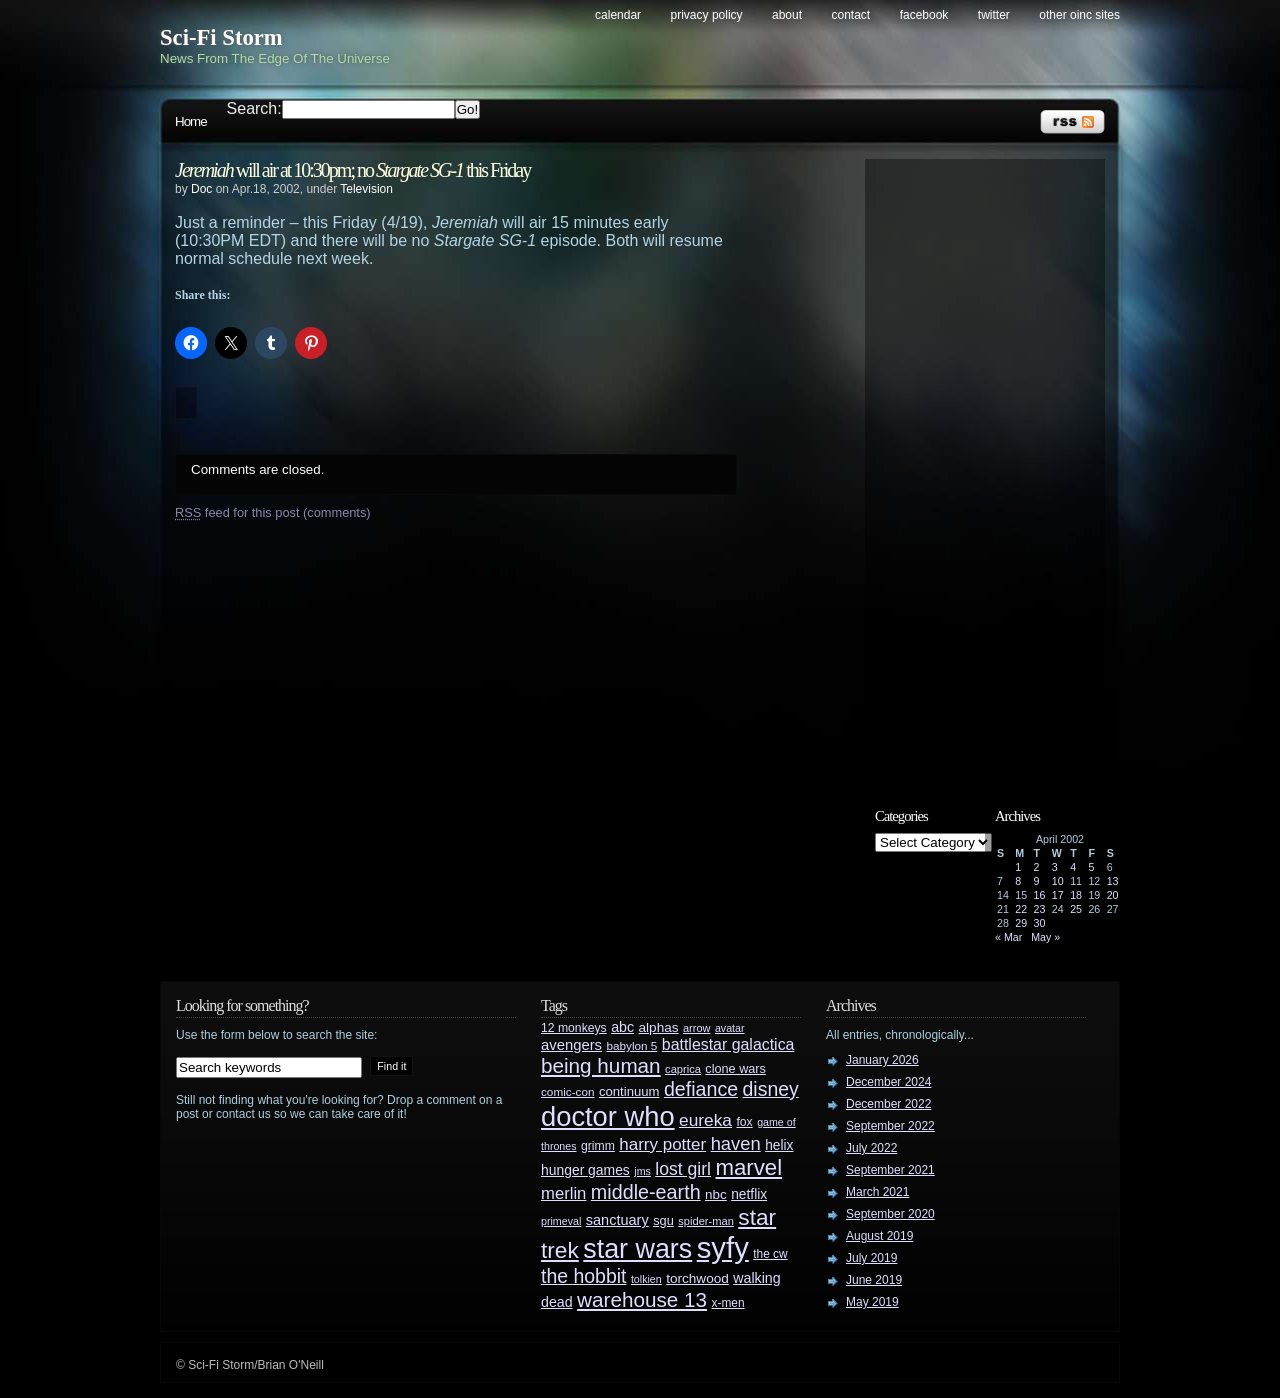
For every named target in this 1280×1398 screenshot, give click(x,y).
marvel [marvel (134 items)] (748, 1167)
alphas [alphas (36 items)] (659, 1027)
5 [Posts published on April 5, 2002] (1091, 867)
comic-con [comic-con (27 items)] (567, 1091)
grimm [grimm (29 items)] (598, 1146)
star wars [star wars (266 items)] (637, 1249)
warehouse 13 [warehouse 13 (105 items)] (642, 1299)
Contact (851, 15)
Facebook (924, 15)
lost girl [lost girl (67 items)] (683, 1169)
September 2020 (890, 1214)
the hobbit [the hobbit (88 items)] (583, 1276)
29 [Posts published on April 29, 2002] (1021, 923)
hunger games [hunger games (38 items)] (585, 1170)
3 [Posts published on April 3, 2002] (1055, 867)
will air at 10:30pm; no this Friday (352, 170)
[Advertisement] (995, 467)
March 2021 (877, 1192)
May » (1045, 937)
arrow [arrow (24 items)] (696, 1028)
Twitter (994, 15)
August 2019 (879, 1236)
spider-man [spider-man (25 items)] (706, 1221)
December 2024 (888, 1082)
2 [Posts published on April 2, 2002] (1037, 867)
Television (366, 189)
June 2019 (874, 1280)
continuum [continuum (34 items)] (629, 1091)
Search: (254, 108)
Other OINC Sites (1079, 15)
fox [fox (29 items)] (744, 1122)
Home (191, 121)
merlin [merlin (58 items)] (563, 1193)
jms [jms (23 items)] (642, 1171)
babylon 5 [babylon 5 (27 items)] (631, 1045)
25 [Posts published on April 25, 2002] (1076, 909)
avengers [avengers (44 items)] (571, 1045)
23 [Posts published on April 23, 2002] (1040, 909)
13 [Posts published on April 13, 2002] (1113, 881)
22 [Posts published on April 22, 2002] (1021, 909)
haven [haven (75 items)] (736, 1143)
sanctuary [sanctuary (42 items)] (617, 1220)
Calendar (618, 15)
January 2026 (882, 1060)
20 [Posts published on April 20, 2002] (1113, 895)
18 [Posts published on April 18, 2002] (1076, 895)
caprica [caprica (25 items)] (683, 1069)
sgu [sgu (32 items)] (663, 1220)
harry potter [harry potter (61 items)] (662, 1144)
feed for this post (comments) (273, 512)
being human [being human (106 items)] (601, 1065)
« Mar (1008, 937)
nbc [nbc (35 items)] (716, 1194)
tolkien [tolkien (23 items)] (646, 1279)
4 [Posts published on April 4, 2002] (1073, 867)
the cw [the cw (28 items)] (770, 1254)
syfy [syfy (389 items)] (723, 1247)
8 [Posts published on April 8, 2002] (1018, 881)
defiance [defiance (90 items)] (701, 1089)
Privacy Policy (707, 15)
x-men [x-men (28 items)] (727, 1303)
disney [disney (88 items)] (771, 1089)
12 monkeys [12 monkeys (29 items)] (574, 1028)
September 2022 (890, 1126)
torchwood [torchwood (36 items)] (697, 1278)
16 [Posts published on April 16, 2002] (1040, 895)
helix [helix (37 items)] (779, 1145)
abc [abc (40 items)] (622, 1027)
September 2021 (890, 1170)
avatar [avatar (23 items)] (730, 1028)
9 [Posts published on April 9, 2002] (1037, 881)
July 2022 (871, 1148)
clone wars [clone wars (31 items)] (735, 1069)
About (787, 15)
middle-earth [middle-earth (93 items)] (646, 1192)
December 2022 (888, 1104)
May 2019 (872, 1302)
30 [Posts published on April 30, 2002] (1040, 923)
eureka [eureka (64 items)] (705, 1120)
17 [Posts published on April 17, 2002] (1058, 895)
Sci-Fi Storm (221, 37)
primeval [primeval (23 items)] (561, 1221)
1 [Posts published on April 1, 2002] (1018, 867)
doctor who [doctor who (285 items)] (608, 1116)
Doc (201, 189)
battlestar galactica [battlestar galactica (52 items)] (728, 1044)
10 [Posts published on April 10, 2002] (1058, 881)
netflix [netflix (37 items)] (749, 1194)
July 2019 (871, 1258)
